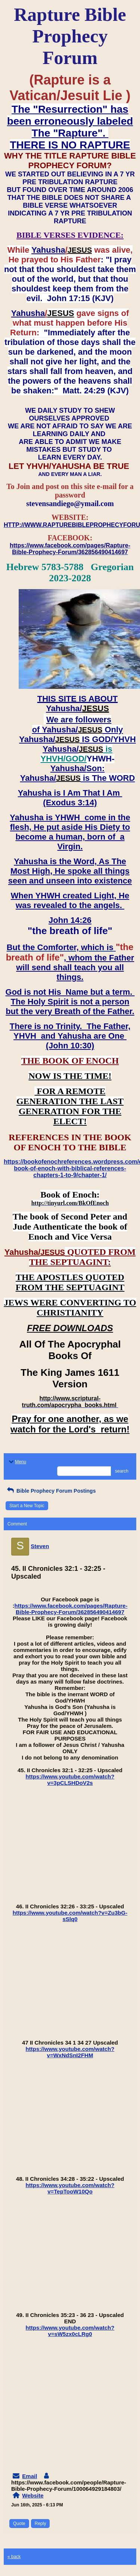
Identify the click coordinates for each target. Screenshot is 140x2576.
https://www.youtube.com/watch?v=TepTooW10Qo (70, 2188)
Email (29, 2476)
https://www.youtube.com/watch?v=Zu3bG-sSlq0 (70, 1915)
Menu (16, 1461)
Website (32, 2495)
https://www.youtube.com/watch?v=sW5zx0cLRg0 (70, 2330)
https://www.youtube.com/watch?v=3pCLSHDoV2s (70, 1779)
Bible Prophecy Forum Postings (51, 1491)
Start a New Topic (26, 1505)
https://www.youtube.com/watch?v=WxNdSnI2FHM (70, 2052)
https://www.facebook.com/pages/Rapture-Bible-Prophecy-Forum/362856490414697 (71, 1608)
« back (14, 2556)
